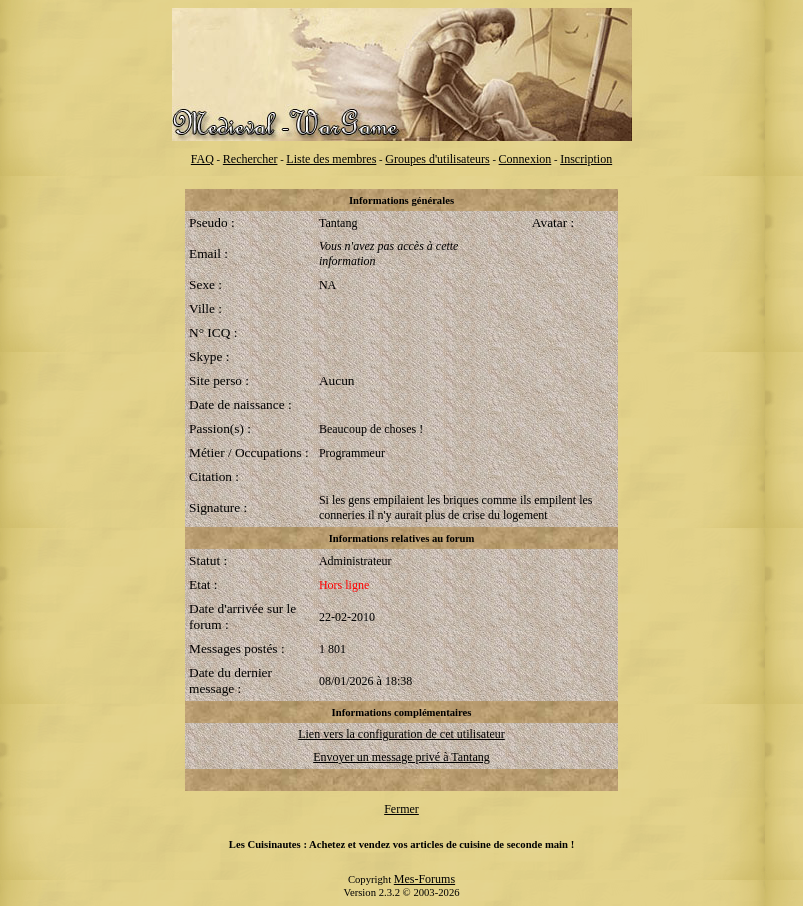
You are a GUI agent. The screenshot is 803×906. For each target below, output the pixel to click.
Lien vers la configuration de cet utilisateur (401, 734)
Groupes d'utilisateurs (437, 159)
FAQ (202, 159)
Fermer (401, 809)
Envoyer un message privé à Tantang (401, 757)
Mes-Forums (424, 879)
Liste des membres (331, 159)
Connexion (525, 159)
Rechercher (250, 159)
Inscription (586, 159)
